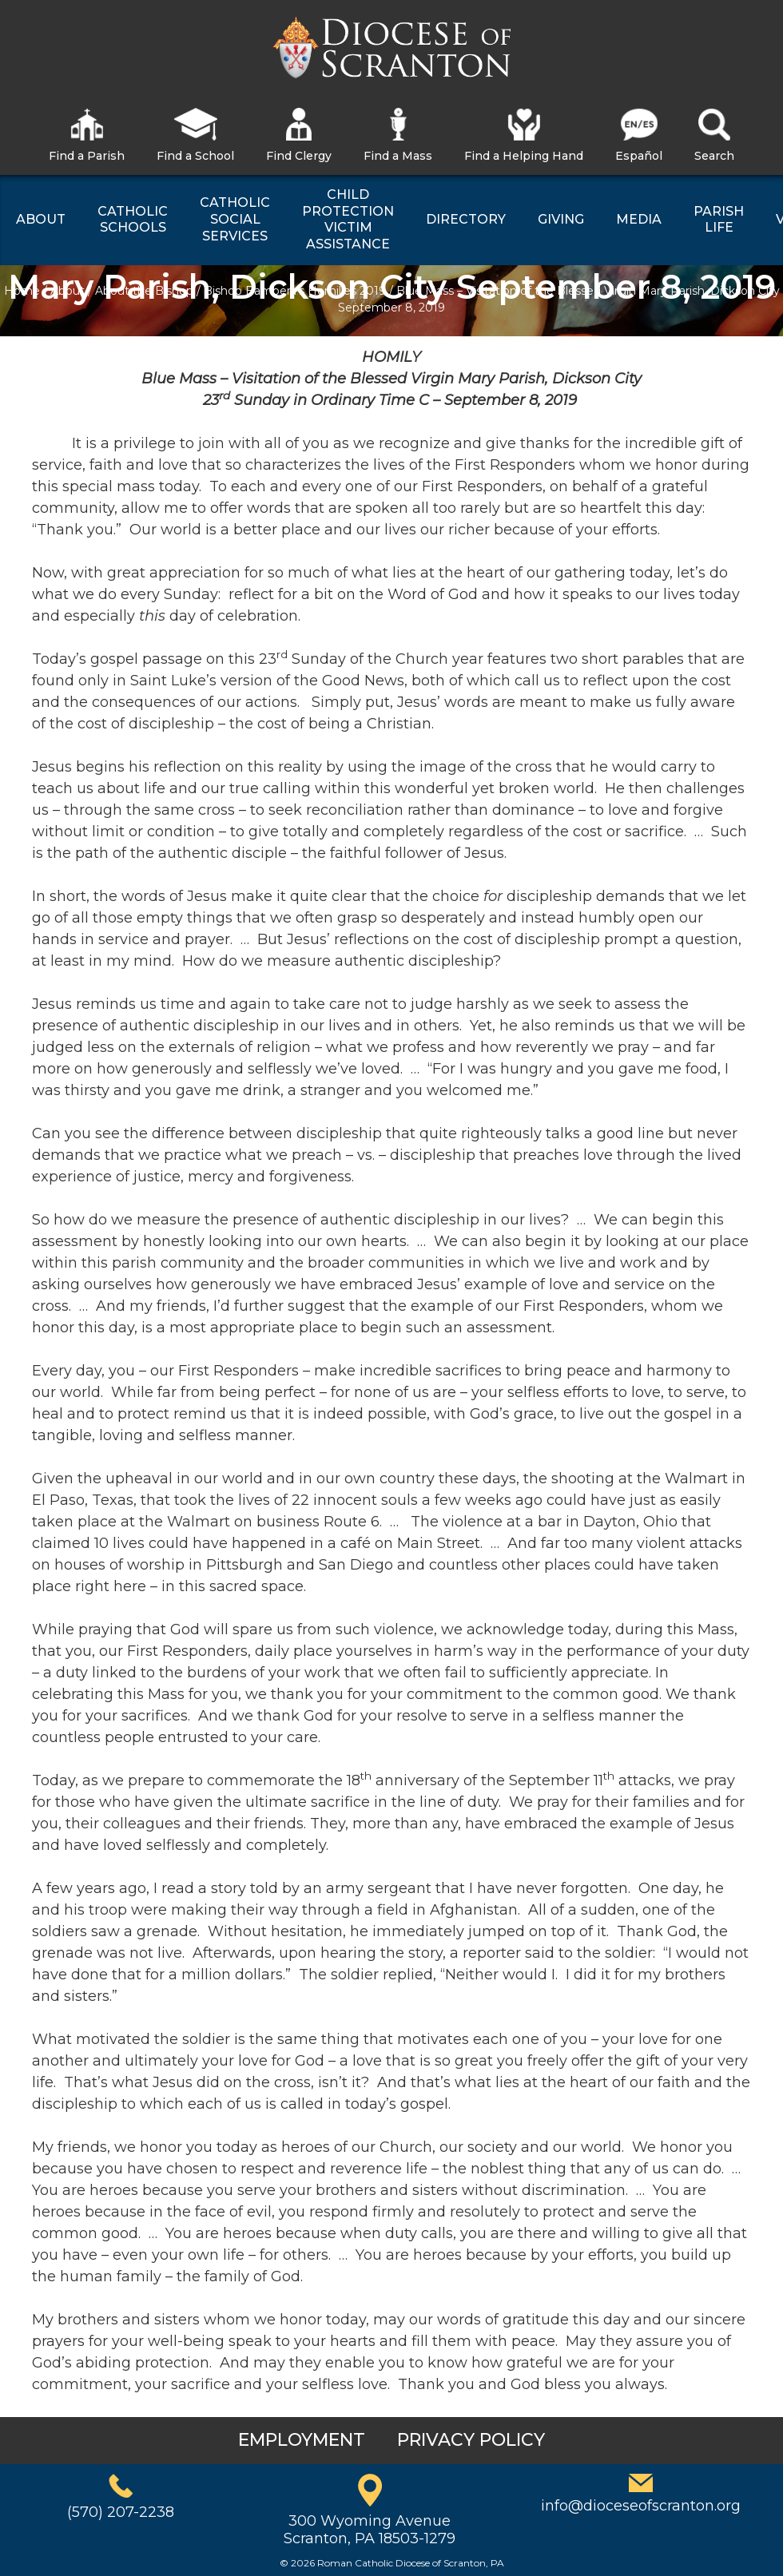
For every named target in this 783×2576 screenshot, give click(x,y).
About (67, 291)
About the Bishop (144, 291)
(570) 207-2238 (120, 2512)
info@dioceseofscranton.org (641, 2505)
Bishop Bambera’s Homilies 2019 (295, 291)
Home (22, 291)
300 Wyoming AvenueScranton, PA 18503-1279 (369, 2529)
